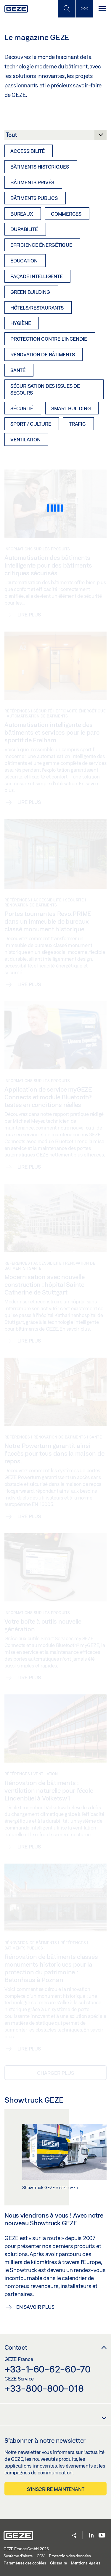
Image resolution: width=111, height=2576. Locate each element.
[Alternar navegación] (102, 8)
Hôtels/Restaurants (37, 307)
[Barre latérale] (84, 8)
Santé (17, 370)
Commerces (66, 214)
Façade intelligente (36, 276)
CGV (41, 2555)
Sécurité (21, 408)
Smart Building (71, 408)
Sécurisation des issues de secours (45, 389)
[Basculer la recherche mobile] (66, 8)
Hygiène (20, 323)
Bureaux (21, 214)
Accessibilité (27, 151)
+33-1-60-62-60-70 (47, 2369)
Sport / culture (30, 424)
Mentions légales (85, 2563)
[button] (74, 2535)
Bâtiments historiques (39, 166)
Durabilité (24, 229)
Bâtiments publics (34, 198)
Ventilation (25, 439)
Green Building (30, 292)
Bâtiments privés (32, 182)
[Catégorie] (55, 136)
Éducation (24, 260)
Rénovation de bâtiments (42, 354)
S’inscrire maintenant (55, 2489)
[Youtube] (101, 2535)
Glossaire (58, 2563)
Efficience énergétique (41, 245)
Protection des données (70, 2555)
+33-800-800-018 (43, 2388)
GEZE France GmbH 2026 (26, 2548)
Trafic (77, 424)
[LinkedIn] (91, 2535)
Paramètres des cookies (25, 2563)
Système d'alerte (18, 2555)
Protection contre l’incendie (48, 339)
